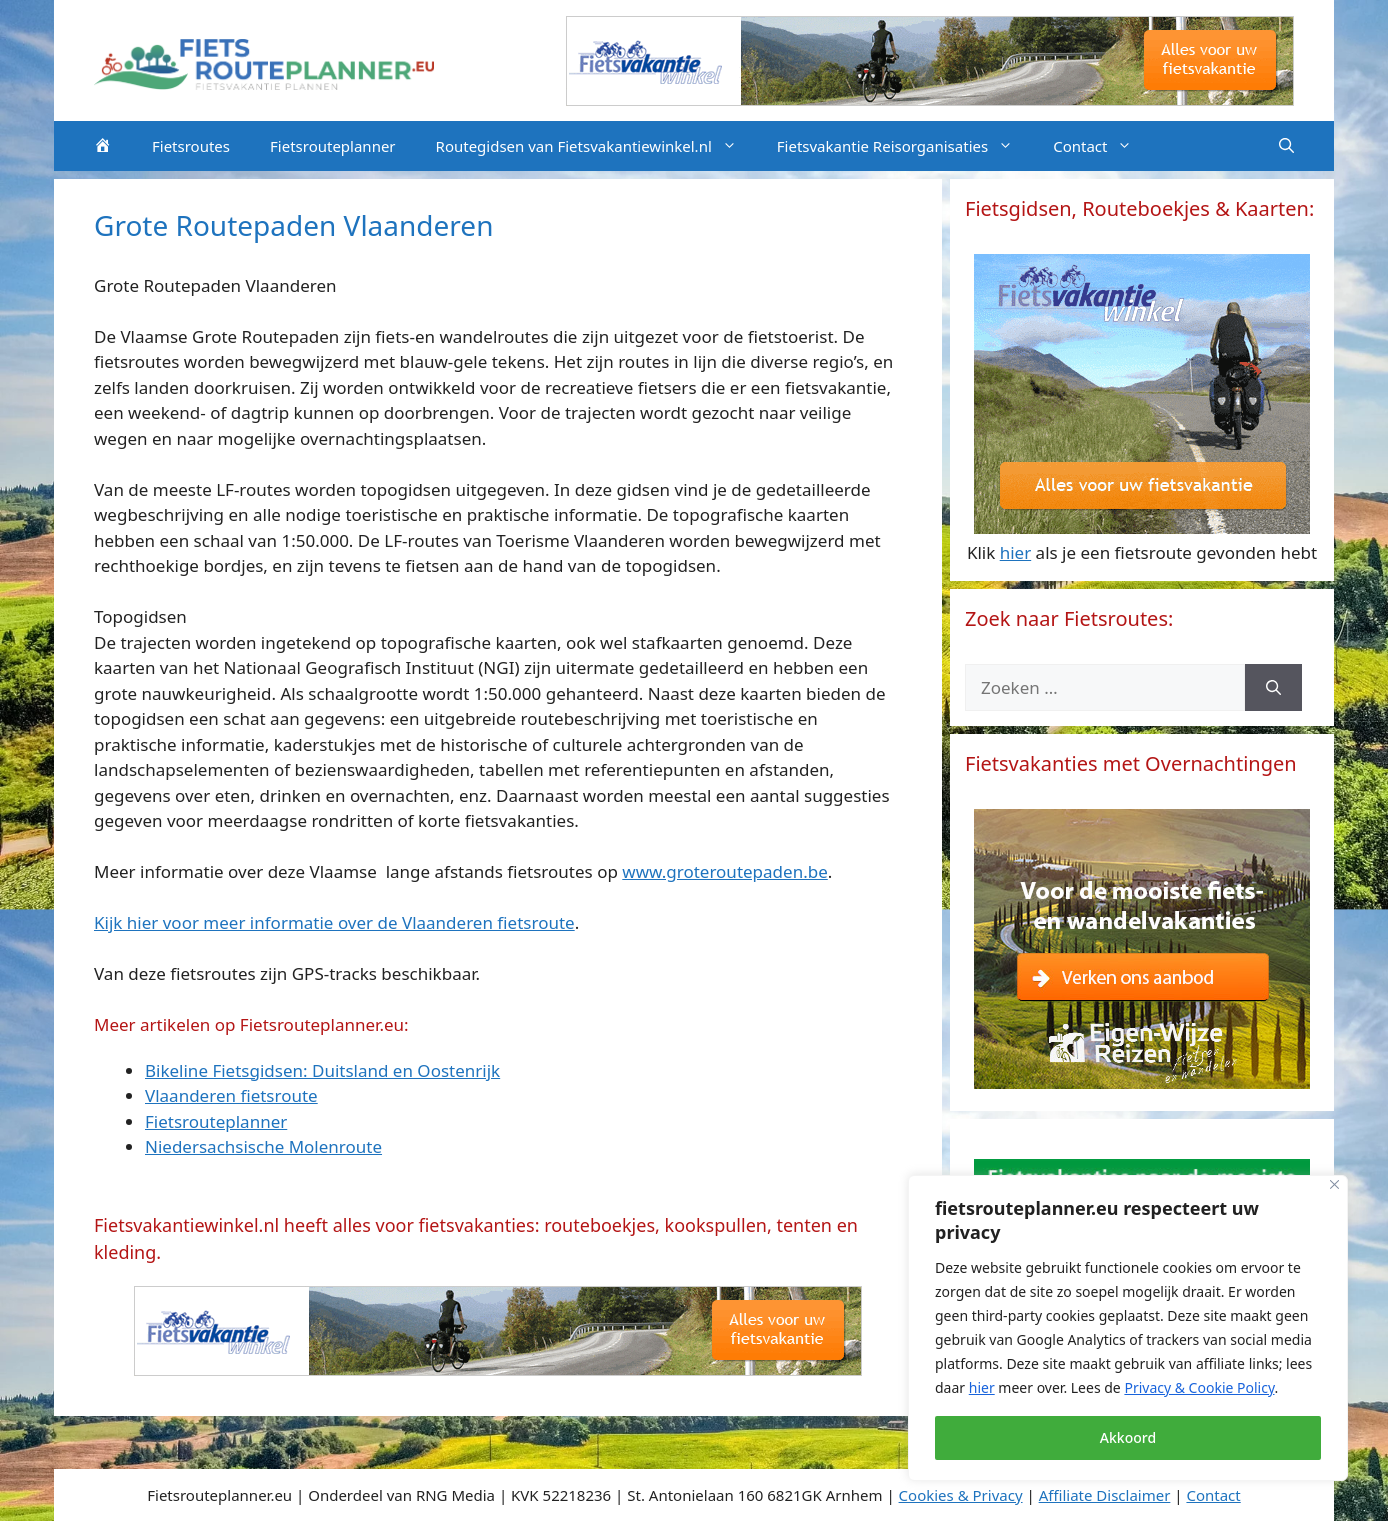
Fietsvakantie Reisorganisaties (905, 146)
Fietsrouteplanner (333, 146)
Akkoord (1128, 1437)
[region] (1128, 1328)
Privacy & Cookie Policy (1199, 1387)
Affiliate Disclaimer (1105, 1495)
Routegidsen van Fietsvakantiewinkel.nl (596, 146)
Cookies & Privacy (961, 1495)
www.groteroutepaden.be (724, 871)
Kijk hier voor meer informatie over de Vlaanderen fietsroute (334, 922)
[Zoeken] (1273, 688)
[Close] (1334, 1184)
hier (982, 1387)
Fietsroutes (191, 146)
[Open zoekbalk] (1286, 146)
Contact (1102, 146)
